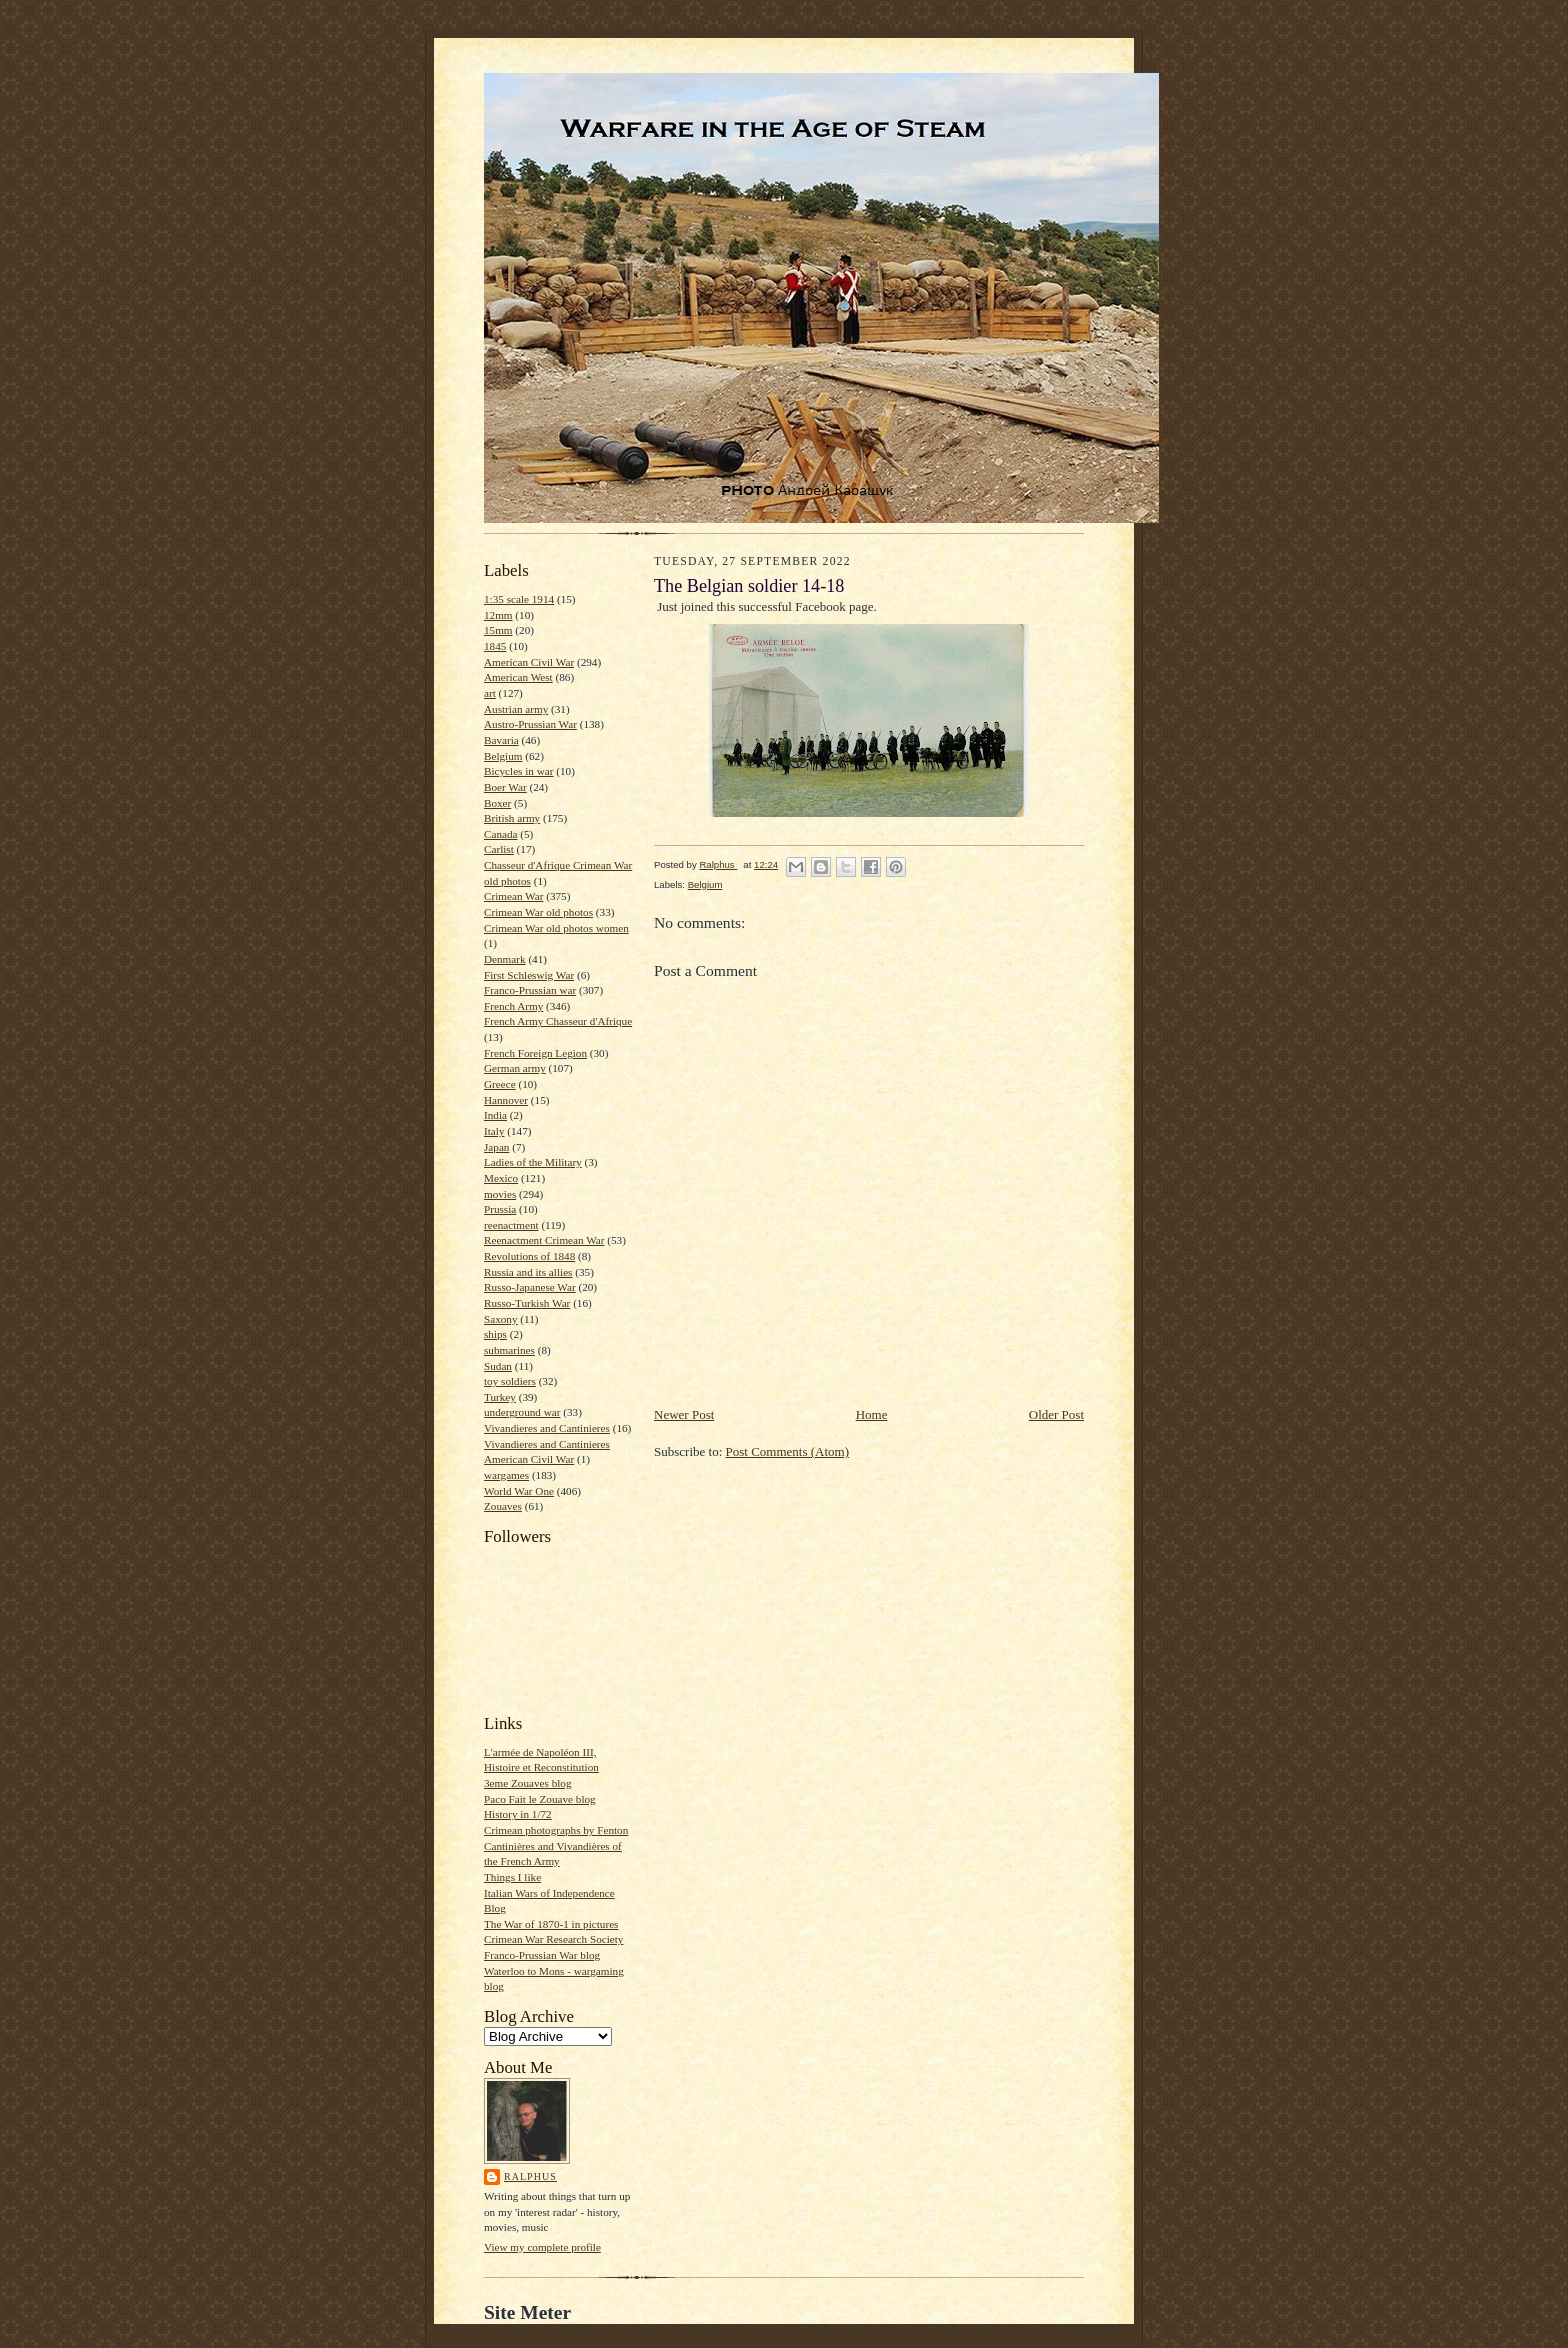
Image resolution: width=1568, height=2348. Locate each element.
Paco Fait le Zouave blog (540, 1799)
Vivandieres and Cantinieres (547, 1428)
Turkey (500, 1397)
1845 (495, 646)
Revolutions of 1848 (529, 1256)
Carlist (499, 849)
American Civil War (529, 662)
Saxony (501, 1319)
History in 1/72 (518, 1814)
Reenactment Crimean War (544, 1240)
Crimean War (513, 896)
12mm (498, 615)
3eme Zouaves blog (528, 1783)
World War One (519, 1491)
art (490, 693)
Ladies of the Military (533, 1162)
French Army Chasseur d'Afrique (558, 1021)
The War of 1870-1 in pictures (551, 1924)
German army (515, 1068)
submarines (509, 1350)
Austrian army (516, 709)
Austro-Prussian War (530, 724)
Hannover (506, 1100)
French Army (513, 1006)
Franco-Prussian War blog (542, 1955)
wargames (506, 1475)
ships (495, 1334)
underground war (522, 1412)
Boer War (505, 787)
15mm (498, 630)
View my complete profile (542, 2247)
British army (512, 818)
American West (518, 677)
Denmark (505, 959)
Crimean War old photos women (556, 928)
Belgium (503, 756)
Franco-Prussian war (530, 990)
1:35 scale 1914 (519, 599)
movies (500, 1194)
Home (872, 1414)
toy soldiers (510, 1381)
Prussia (500, 1209)
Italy (494, 1131)
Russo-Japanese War (530, 1287)
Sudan (498, 1366)
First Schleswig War (529, 975)
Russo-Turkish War (527, 1303)
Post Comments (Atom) (788, 1451)
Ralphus (530, 2176)
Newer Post (684, 1414)
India (495, 1115)
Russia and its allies (528, 1272)
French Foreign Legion (535, 1053)
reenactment (511, 1225)
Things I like (512, 1877)
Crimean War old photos (538, 912)
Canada (501, 834)
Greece (500, 1084)
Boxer (497, 803)
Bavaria (501, 740)
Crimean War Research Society (553, 1939)
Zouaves (503, 1506)
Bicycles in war (519, 771)
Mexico (501, 1178)
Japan (496, 1147)
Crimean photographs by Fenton (556, 1830)
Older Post (1056, 1414)
